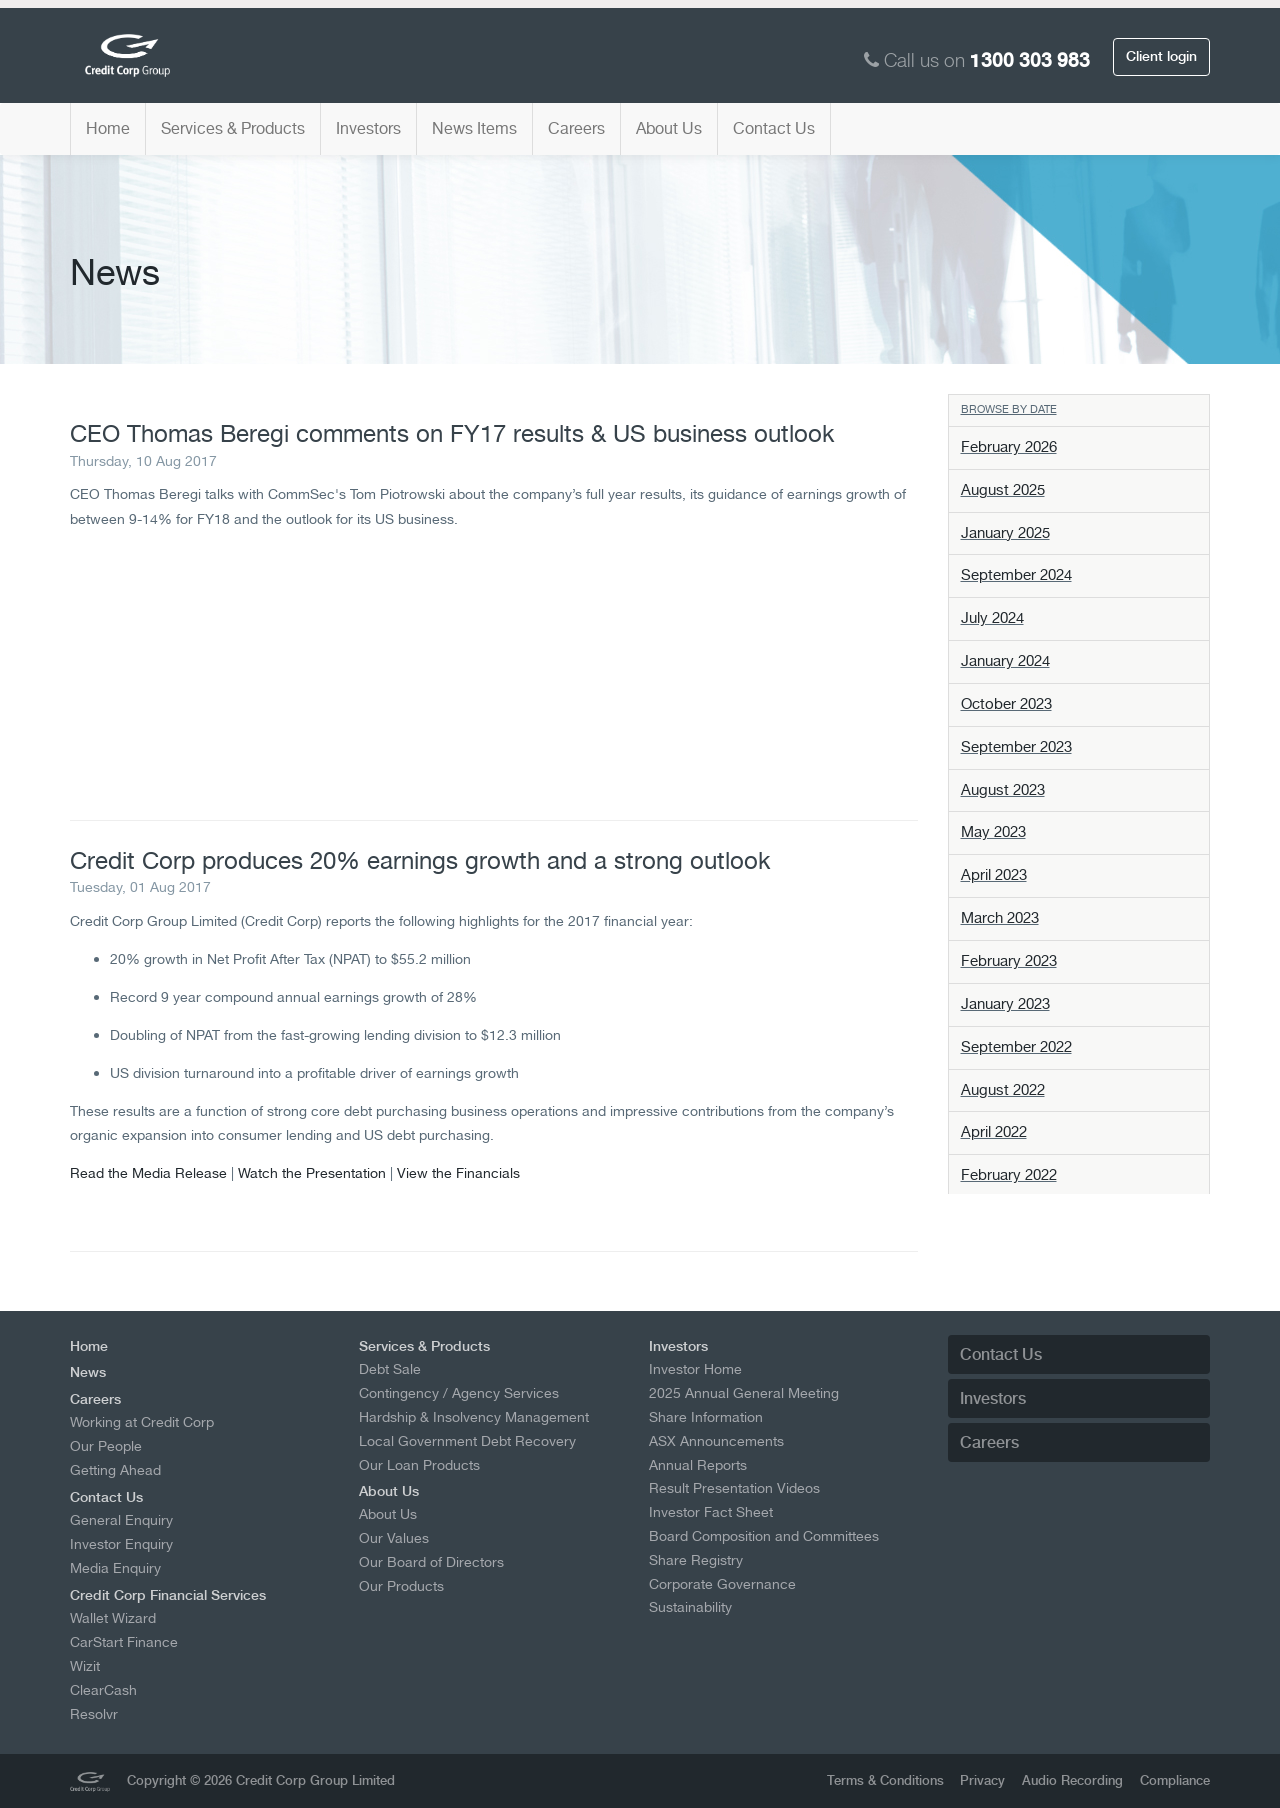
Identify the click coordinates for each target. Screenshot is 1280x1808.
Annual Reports (698, 1465)
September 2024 (1016, 575)
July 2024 (992, 618)
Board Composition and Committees (764, 1536)
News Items (474, 128)
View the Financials (458, 1172)
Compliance (1175, 1780)
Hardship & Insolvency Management (474, 1417)
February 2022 (1009, 1175)
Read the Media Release (148, 1172)
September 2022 (1016, 1047)
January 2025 (1005, 533)
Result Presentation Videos (734, 1488)
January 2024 (1005, 661)
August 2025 (1003, 490)
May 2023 (993, 832)
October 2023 (1006, 704)
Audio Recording (1072, 1780)
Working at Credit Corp (142, 1422)
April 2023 (994, 875)
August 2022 (1003, 1090)
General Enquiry (121, 1520)
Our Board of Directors (431, 1562)
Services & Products (233, 128)
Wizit (85, 1666)
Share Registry (696, 1560)
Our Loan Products (419, 1465)
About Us (669, 128)
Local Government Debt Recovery (467, 1441)
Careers (576, 128)
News (88, 1372)
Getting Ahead (115, 1470)
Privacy (982, 1780)
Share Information (706, 1417)
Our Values (394, 1538)
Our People (106, 1446)
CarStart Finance (124, 1642)
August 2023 (1003, 790)
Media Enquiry (115, 1568)
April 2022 (994, 1132)
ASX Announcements (716, 1441)
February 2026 (1009, 447)
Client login (1161, 56)
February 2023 (1009, 961)
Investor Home (695, 1369)
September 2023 (1016, 747)
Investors (368, 128)
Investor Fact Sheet (711, 1512)
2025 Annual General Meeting (744, 1393)
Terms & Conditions (885, 1780)
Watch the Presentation (312, 1172)
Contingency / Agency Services (459, 1393)
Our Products (401, 1586)
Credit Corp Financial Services (168, 1595)
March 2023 (1000, 918)
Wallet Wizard (113, 1618)
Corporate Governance (722, 1584)
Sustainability (690, 1607)
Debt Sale (390, 1369)
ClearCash (103, 1690)
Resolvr (94, 1714)
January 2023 (1005, 1004)
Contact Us (774, 128)
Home (108, 128)
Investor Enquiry (121, 1544)
